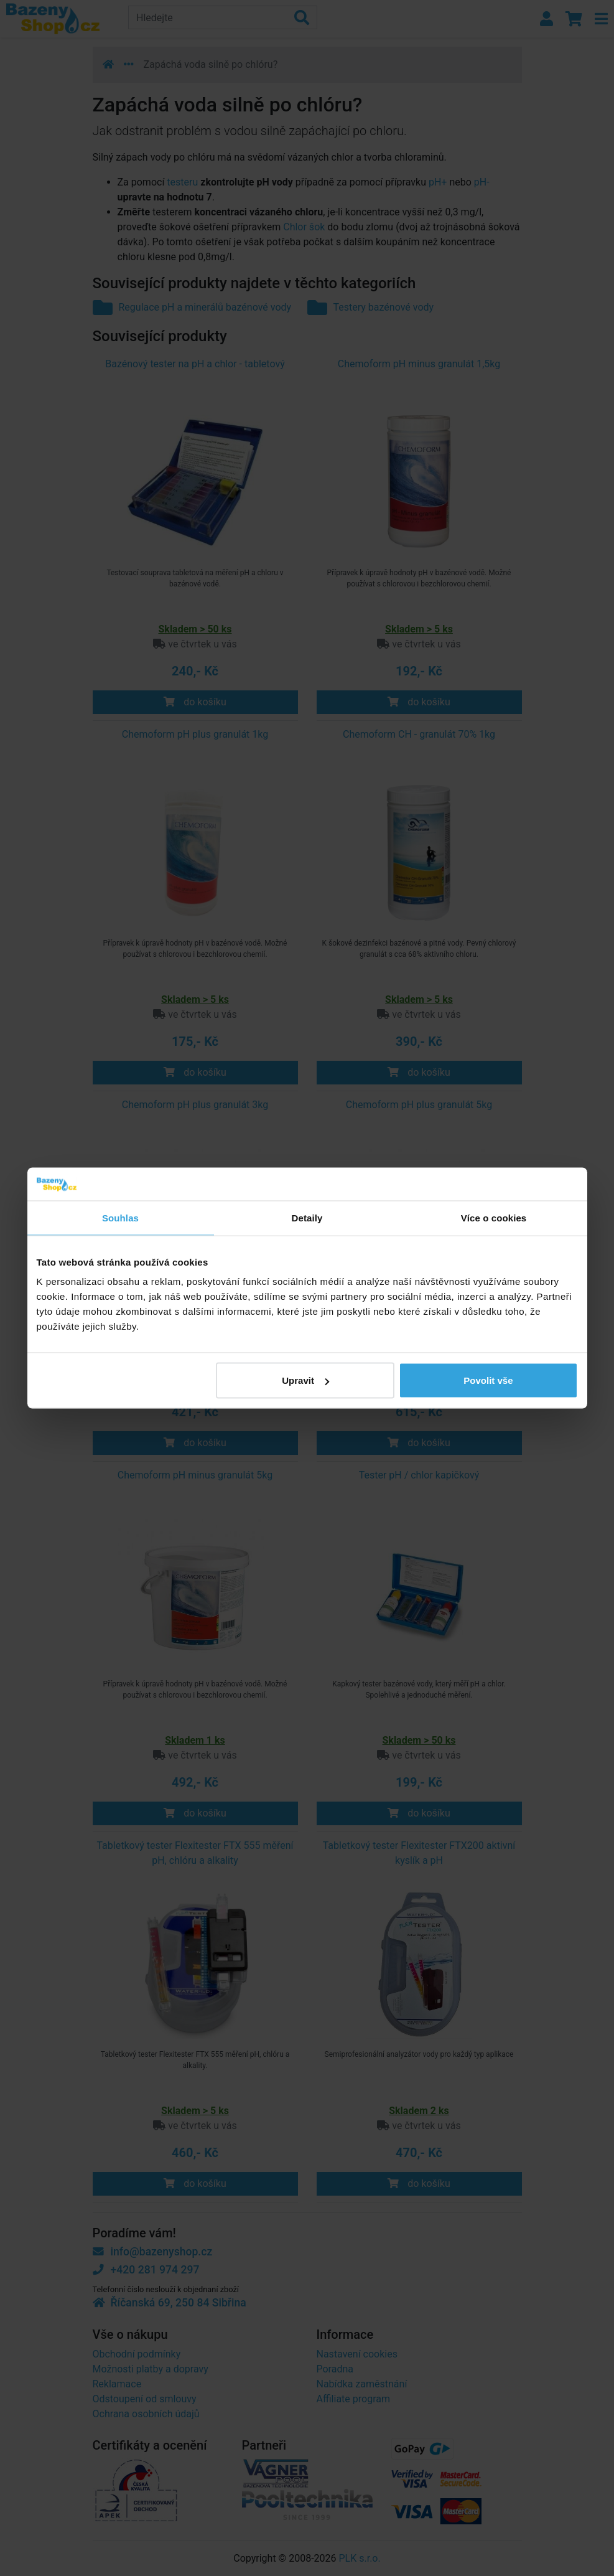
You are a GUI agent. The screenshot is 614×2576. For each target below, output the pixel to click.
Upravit (305, 1380)
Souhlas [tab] (120, 1217)
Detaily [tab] (307, 1217)
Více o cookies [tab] (494, 1217)
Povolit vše (488, 1380)
